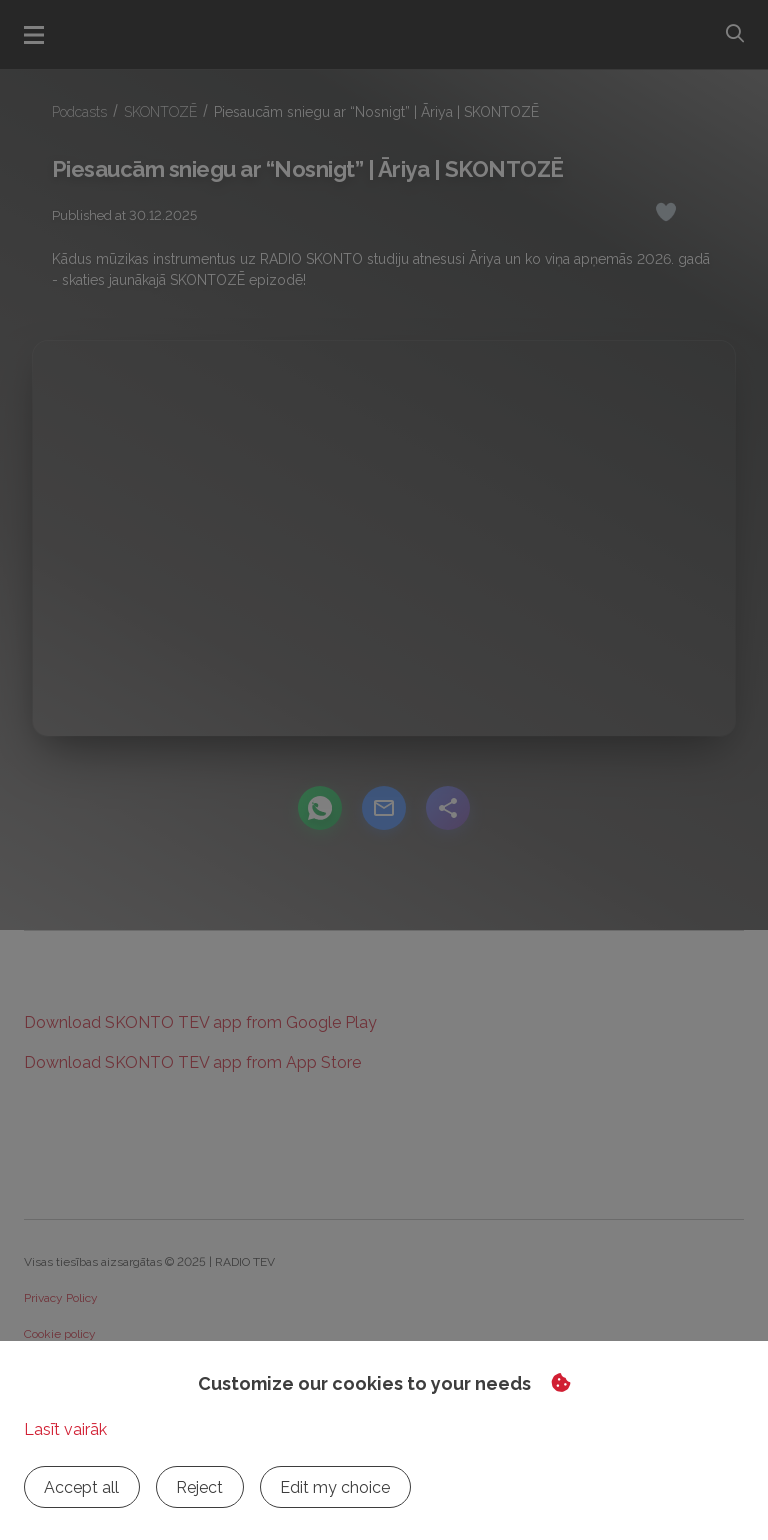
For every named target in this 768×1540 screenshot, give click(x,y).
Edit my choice (328, 1487)
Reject (195, 1487)
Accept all (80, 1487)
